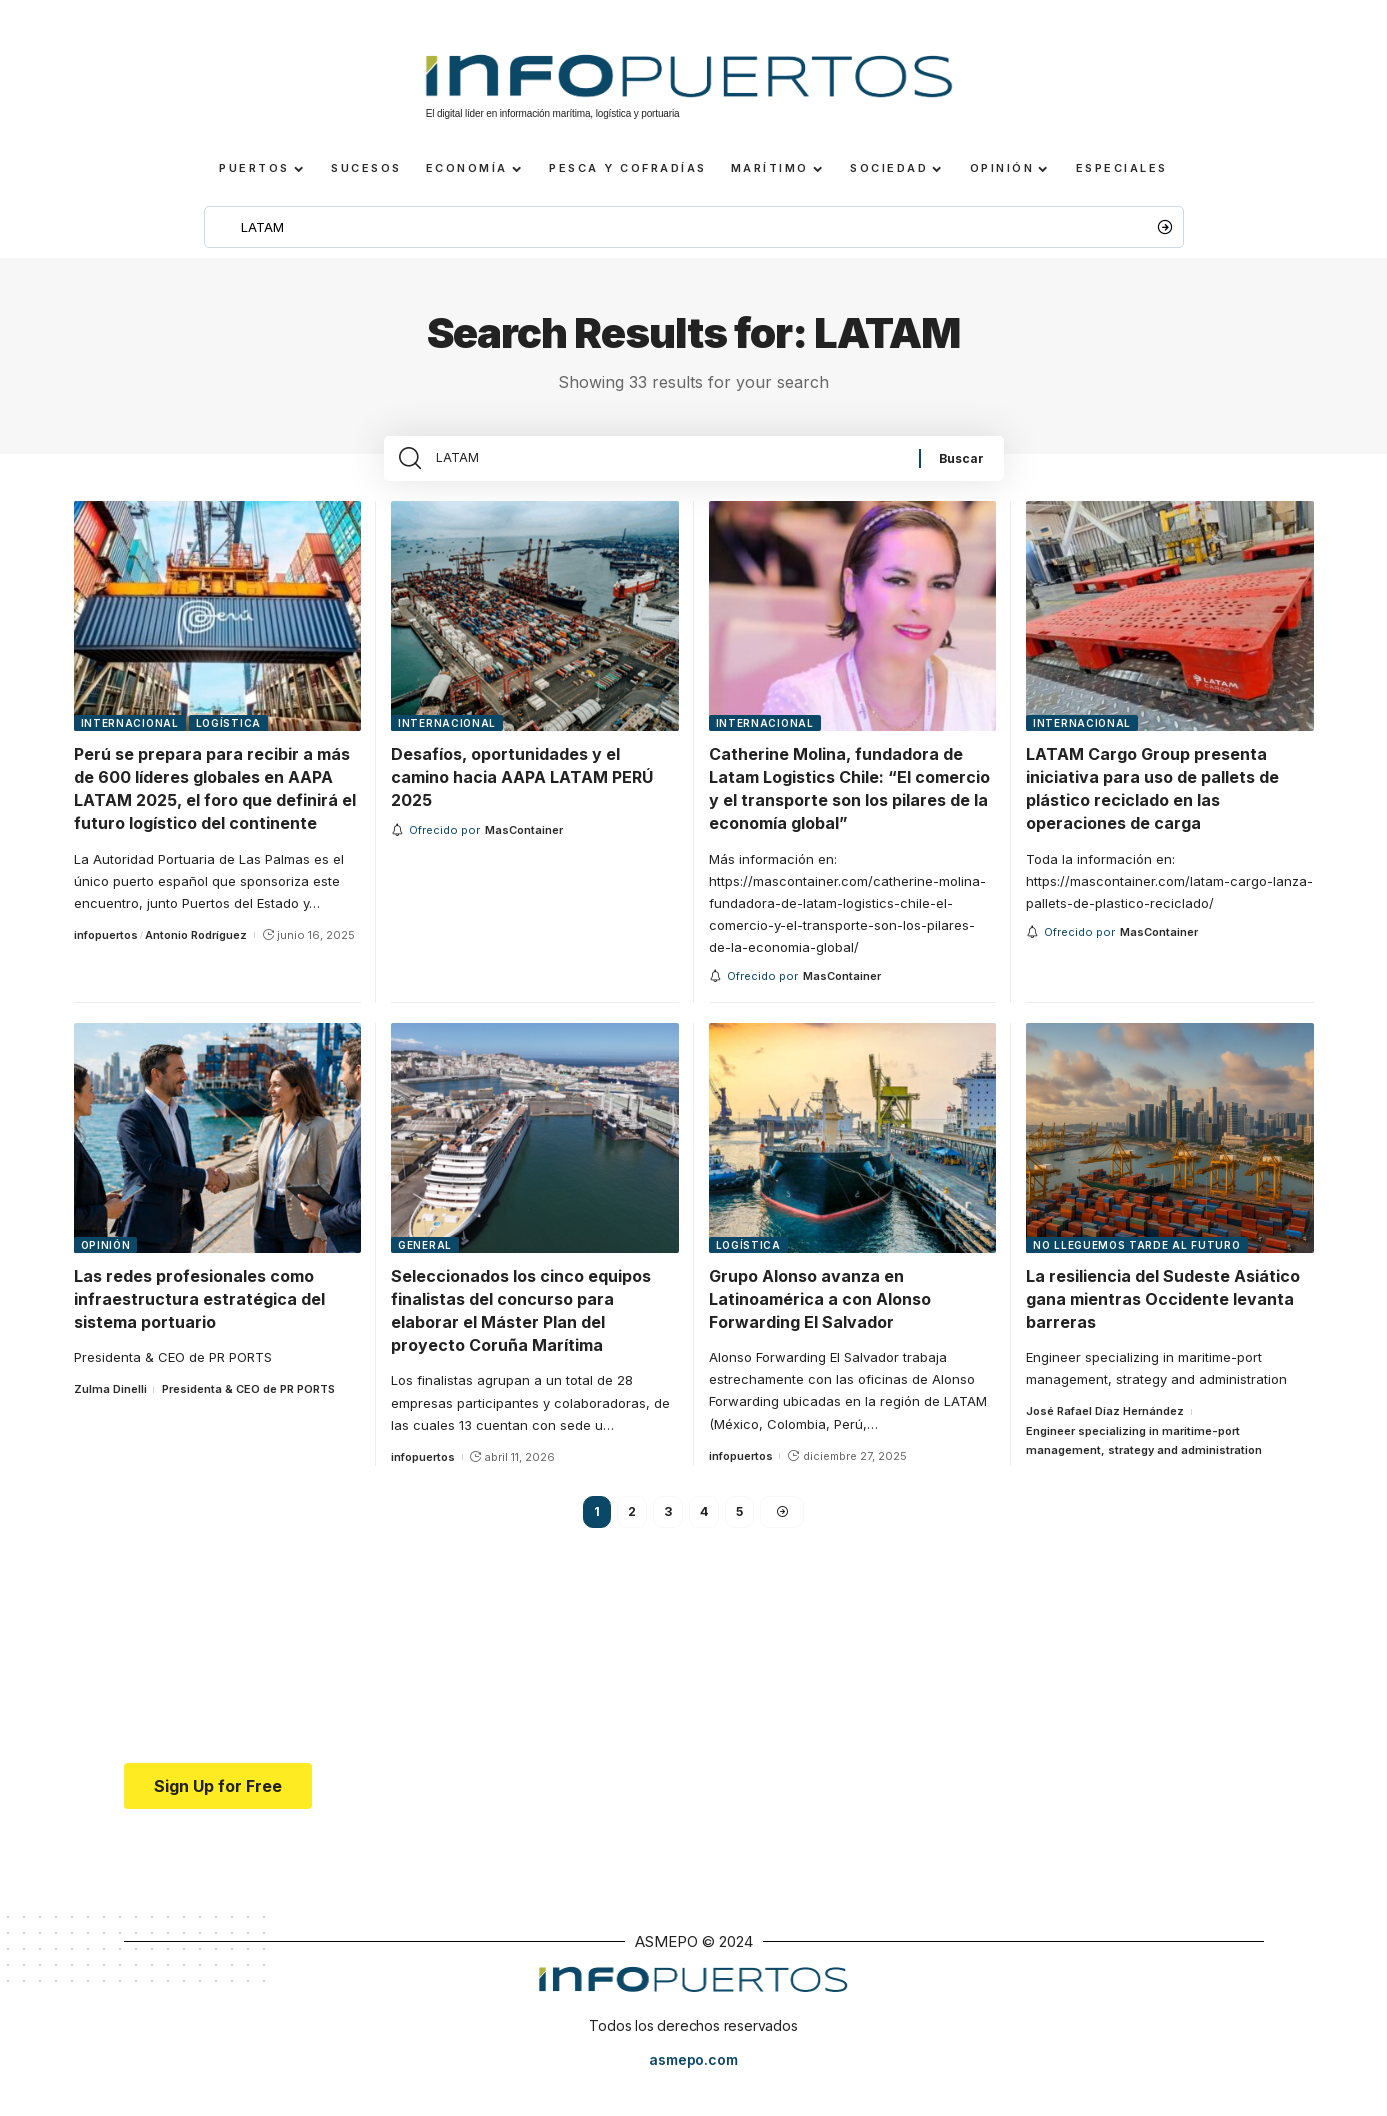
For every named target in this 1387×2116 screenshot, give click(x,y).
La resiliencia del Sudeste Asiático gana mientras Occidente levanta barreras (1163, 1316)
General (425, 1262)
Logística (228, 740)
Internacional (130, 740)
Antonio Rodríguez (196, 952)
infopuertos (106, 952)
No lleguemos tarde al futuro (1137, 1262)
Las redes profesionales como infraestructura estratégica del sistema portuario (199, 1316)
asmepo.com (693, 2078)
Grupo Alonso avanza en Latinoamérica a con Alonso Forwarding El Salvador (820, 1316)
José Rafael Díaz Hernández (1105, 1428)
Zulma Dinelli (110, 1406)
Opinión (106, 1262)
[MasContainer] (524, 847)
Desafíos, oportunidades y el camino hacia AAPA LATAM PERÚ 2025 (522, 794)
